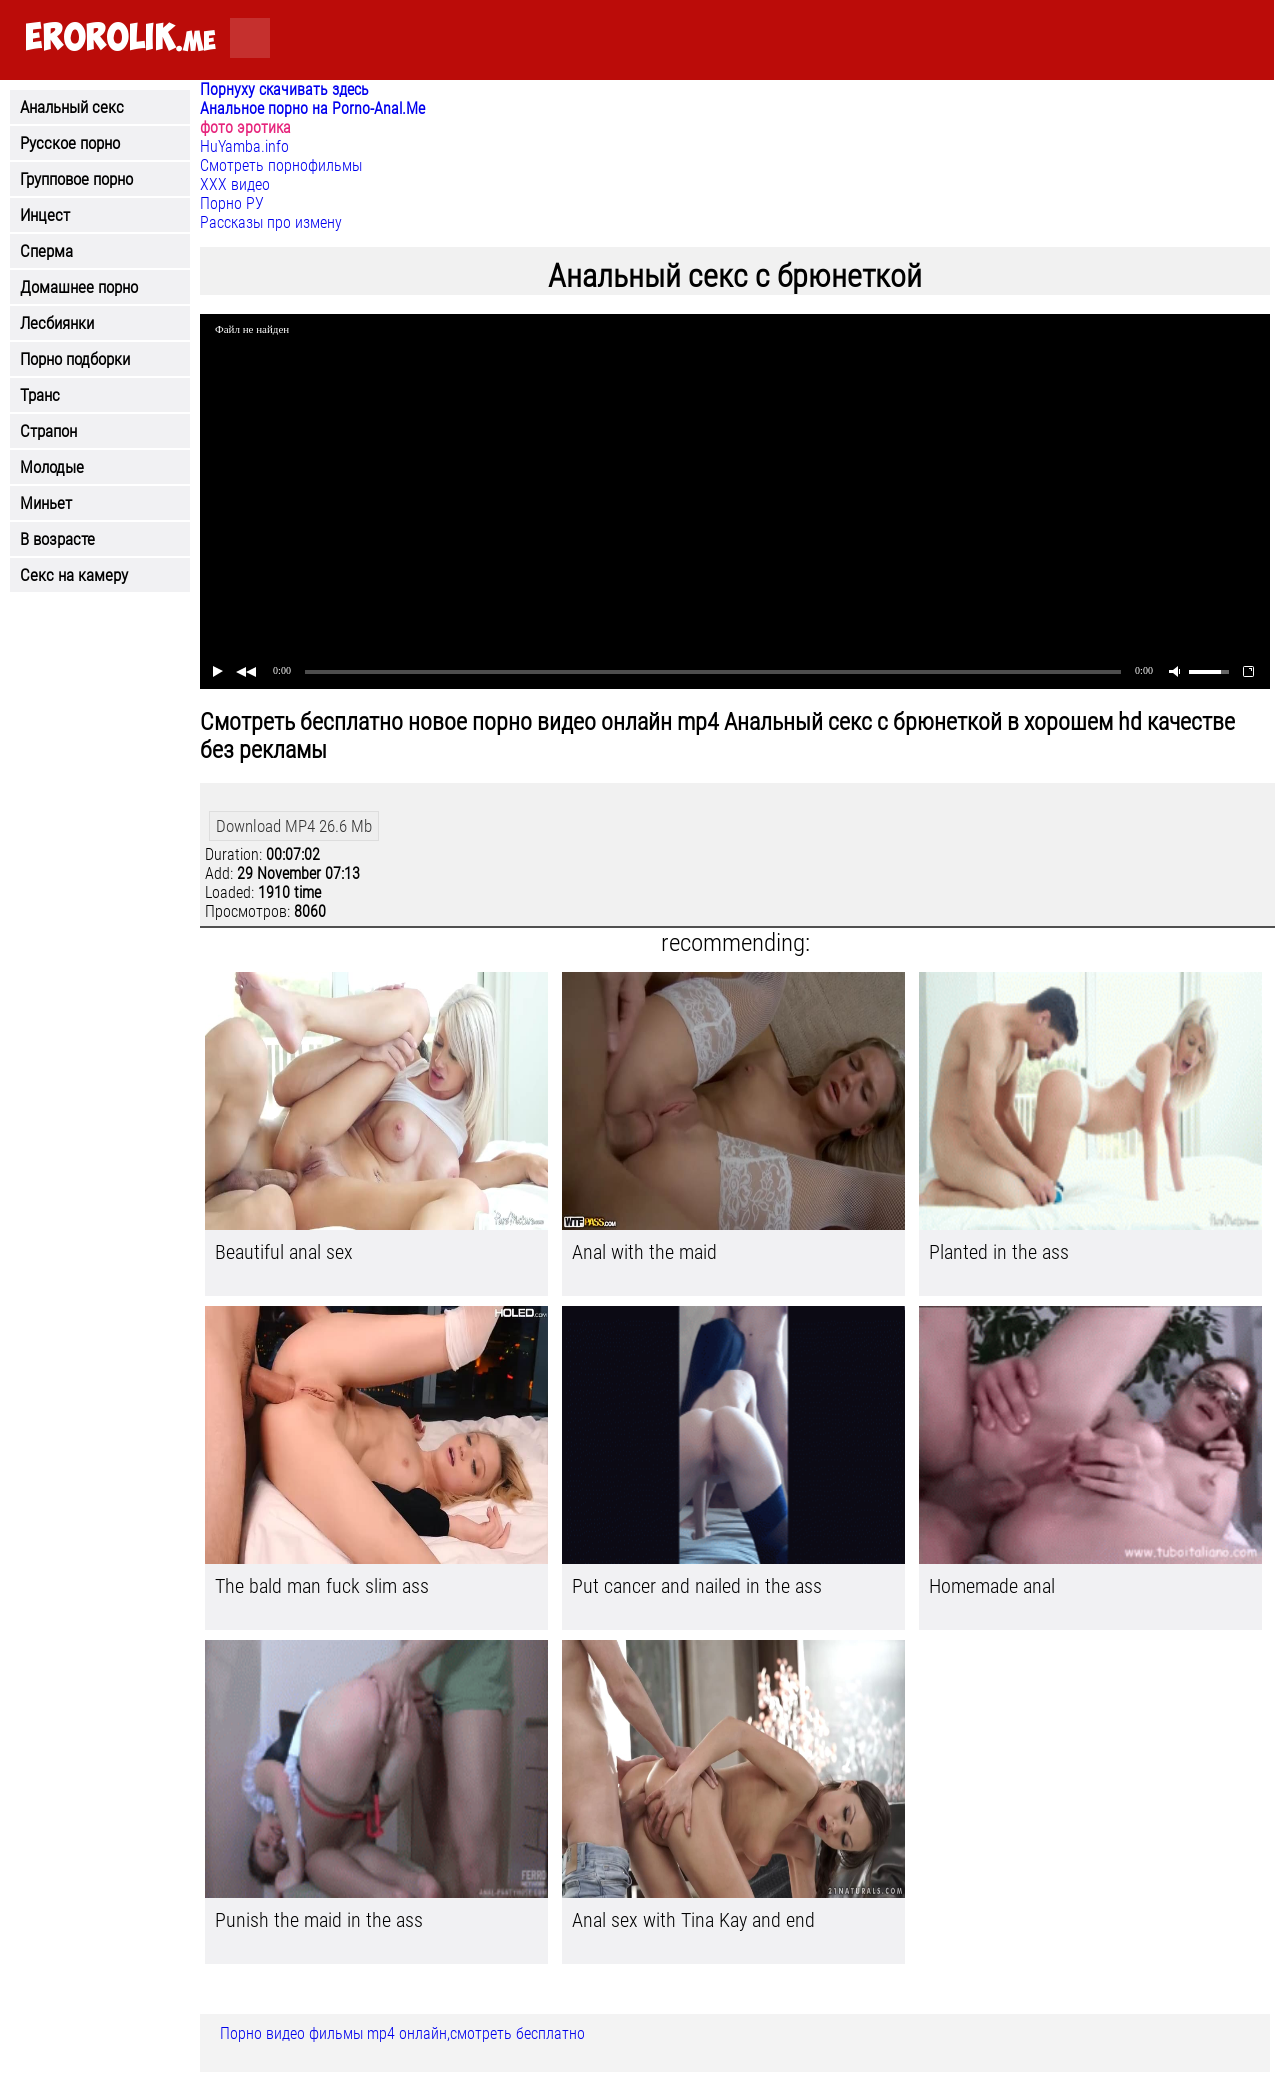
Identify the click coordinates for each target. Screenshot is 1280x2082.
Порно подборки (75, 359)
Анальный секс (72, 107)
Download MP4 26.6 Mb (294, 826)
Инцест (45, 215)
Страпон (48, 431)
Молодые (52, 467)
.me (120, 38)
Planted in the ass (999, 1252)
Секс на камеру (74, 575)
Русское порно (70, 143)
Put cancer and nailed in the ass (697, 1586)
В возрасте (57, 539)
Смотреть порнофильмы (281, 165)
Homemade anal (992, 1586)
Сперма (46, 251)
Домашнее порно (79, 287)
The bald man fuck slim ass (322, 1586)
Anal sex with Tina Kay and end (693, 1920)
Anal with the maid (644, 1252)
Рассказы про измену (271, 222)
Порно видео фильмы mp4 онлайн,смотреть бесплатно (402, 2033)
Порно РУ (232, 203)
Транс (40, 395)
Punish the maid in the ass (319, 1920)
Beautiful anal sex (284, 1252)
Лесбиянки (57, 323)
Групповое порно (76, 179)
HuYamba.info (244, 146)
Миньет (46, 503)
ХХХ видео (235, 184)
